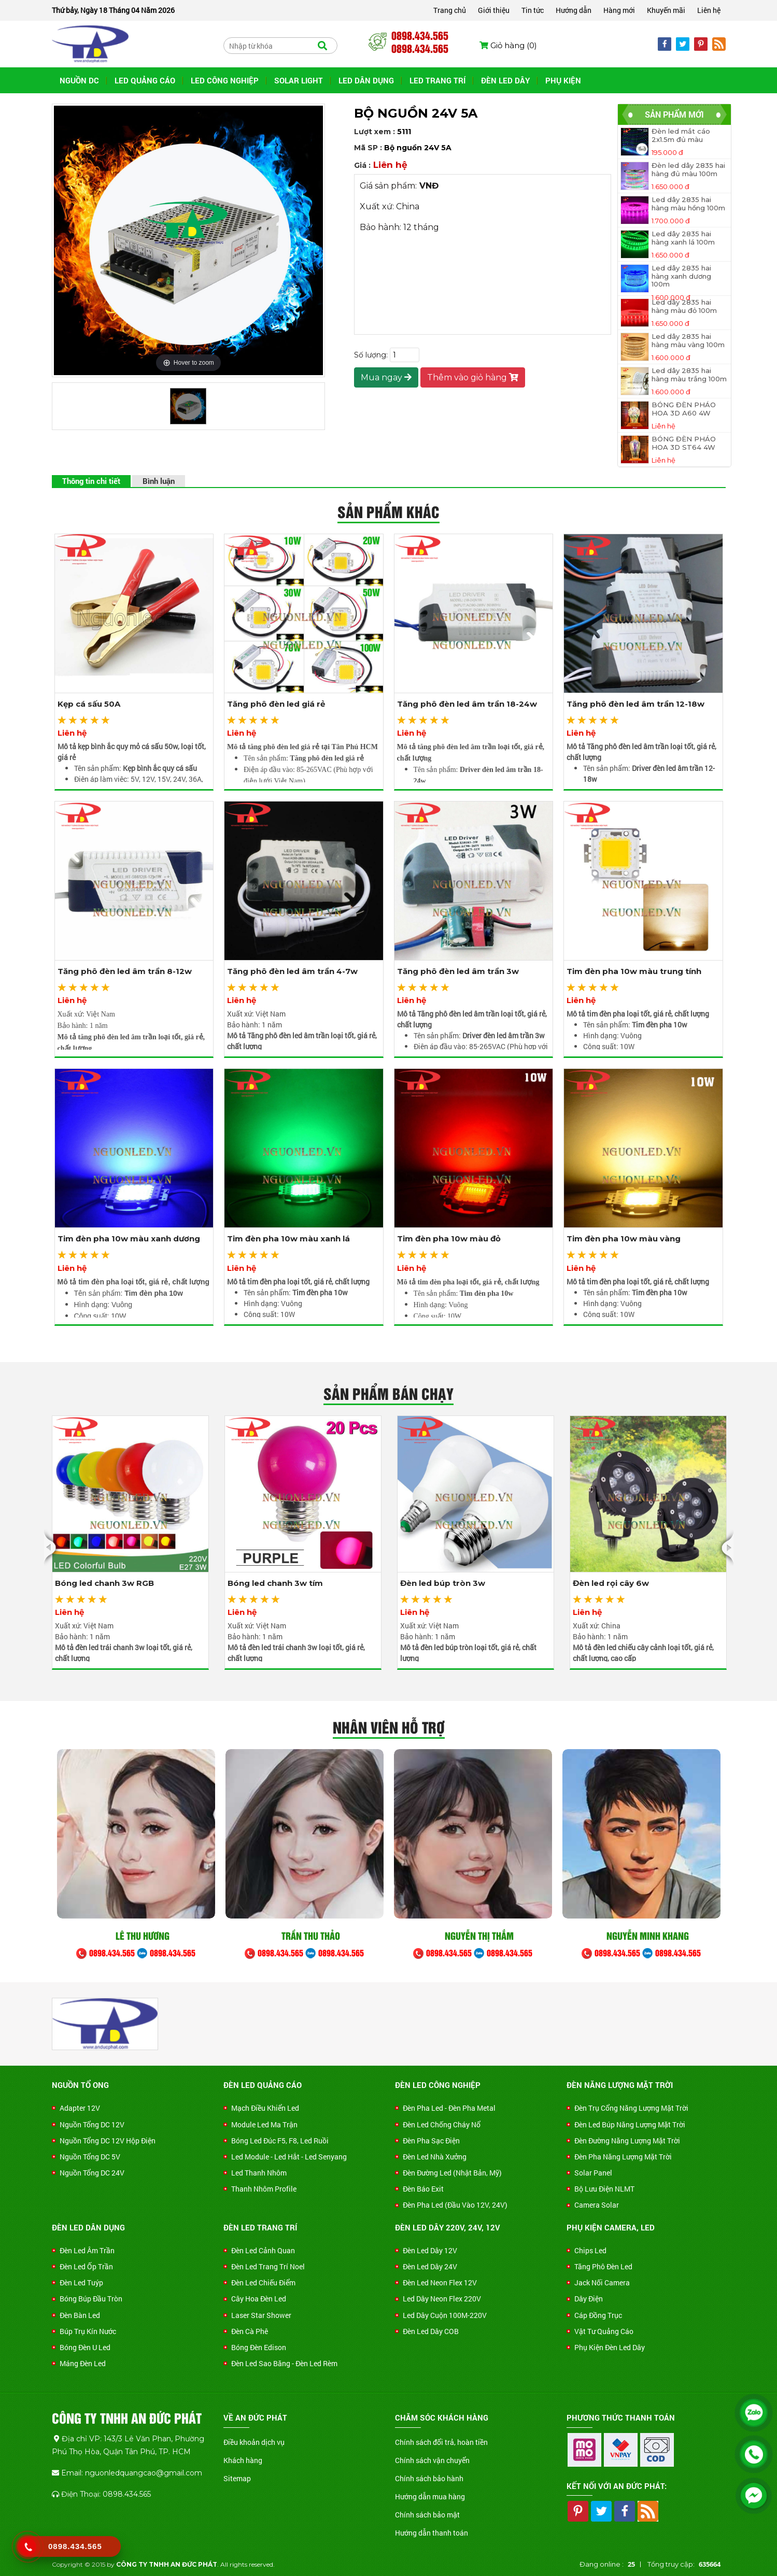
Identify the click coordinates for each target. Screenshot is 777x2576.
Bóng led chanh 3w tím (275, 1583)
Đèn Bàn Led (80, 2315)
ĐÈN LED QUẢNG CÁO (262, 2085)
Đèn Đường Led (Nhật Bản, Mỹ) (452, 2173)
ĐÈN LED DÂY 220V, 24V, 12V (447, 2227)
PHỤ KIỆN (563, 80)
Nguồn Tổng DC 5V (90, 2157)
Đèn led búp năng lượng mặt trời (629, 2124)
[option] (130, 1542)
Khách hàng (242, 2460)
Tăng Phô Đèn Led (603, 2266)
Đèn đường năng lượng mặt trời (627, 2140)
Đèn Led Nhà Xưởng (435, 2157)
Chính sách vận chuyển (432, 2460)
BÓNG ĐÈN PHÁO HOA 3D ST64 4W (684, 443)
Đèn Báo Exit (423, 2189)
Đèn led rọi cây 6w (611, 1583)
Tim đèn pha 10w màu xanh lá (288, 1238)
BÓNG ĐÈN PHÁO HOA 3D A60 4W (684, 409)
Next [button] (724, 1547)
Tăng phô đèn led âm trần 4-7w (292, 971)
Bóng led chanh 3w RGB (104, 1583)
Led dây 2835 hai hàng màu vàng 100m (688, 341)
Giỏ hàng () (508, 45)
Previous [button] (53, 1547)
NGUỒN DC (79, 80)
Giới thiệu (494, 10)
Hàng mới (619, 10)
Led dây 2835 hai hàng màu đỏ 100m (684, 306)
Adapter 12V (80, 2108)
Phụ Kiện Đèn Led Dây (609, 2347)
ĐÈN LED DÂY (505, 80)
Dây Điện (588, 2298)
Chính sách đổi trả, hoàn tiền (441, 2442)
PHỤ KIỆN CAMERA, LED (611, 2227)
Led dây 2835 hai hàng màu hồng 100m (688, 204)
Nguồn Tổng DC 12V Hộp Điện (108, 2140)
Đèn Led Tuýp (81, 2282)
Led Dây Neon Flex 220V (442, 2298)
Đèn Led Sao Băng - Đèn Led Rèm (284, 2363)
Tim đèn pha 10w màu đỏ (449, 1238)
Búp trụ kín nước (88, 2331)
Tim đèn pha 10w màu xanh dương (129, 1238)
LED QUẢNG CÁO (145, 80)
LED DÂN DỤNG (366, 80)
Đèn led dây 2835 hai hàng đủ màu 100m (688, 170)
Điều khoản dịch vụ (254, 2442)
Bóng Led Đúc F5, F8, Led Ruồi (280, 2140)
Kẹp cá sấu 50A (89, 704)
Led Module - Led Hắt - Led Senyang (289, 2157)
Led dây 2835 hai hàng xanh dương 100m (681, 276)
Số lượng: (371, 355)
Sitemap (237, 2478)
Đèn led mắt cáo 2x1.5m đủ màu (681, 135)
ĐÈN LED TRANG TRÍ (260, 2227)
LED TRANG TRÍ (437, 80)
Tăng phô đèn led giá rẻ (276, 704)
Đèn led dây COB (431, 2331)
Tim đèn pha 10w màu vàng (624, 1238)
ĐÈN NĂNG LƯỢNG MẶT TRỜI (620, 2085)
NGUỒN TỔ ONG (80, 2085)
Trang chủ (449, 10)
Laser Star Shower (261, 2315)
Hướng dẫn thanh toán (431, 2533)
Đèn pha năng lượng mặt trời (623, 2157)
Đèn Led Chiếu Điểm (263, 2282)
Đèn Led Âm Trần (87, 2250)
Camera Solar (596, 2205)
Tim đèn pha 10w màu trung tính (634, 971)
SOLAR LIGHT (298, 80)
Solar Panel (593, 2173)
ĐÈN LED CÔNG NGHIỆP (438, 2085)
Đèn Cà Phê (249, 2331)
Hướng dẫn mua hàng (430, 2496)
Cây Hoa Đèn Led (258, 2298)
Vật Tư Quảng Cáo (603, 2331)
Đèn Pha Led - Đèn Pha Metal (449, 2108)
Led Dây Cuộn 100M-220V (445, 2315)
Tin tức (532, 10)
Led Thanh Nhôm (259, 2173)
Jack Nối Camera (602, 2282)
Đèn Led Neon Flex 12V (440, 2282)
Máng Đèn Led (83, 2363)
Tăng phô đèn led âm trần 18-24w (467, 704)
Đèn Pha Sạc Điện (431, 2140)
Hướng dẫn (573, 10)
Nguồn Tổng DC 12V (92, 2124)
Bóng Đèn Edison (258, 2347)
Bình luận (159, 481)
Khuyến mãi (666, 10)
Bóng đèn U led (85, 2347)
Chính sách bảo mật (427, 2515)
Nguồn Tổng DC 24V (92, 2173)
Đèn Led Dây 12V (430, 2250)
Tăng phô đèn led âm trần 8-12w (125, 971)
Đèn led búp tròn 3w (442, 1583)
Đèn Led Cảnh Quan (263, 2250)
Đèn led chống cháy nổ (442, 2124)
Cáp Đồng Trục (598, 2315)
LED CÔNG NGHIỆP (225, 80)
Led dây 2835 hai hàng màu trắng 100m (689, 375)
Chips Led (590, 2250)
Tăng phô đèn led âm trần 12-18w (635, 704)
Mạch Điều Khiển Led (265, 2108)
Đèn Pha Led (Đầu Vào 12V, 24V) (455, 2205)
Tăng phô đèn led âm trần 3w (458, 971)
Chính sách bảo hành (429, 2478)
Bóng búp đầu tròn (91, 2298)
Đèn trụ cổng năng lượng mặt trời (631, 2108)
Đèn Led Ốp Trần (86, 2266)
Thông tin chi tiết (91, 481)
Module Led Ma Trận (264, 2124)
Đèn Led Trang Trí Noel (268, 2266)
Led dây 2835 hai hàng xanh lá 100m (683, 238)
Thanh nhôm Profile (263, 2189)
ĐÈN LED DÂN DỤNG (88, 2227)
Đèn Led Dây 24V (430, 2266)
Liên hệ (709, 10)
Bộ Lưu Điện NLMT (604, 2189)
